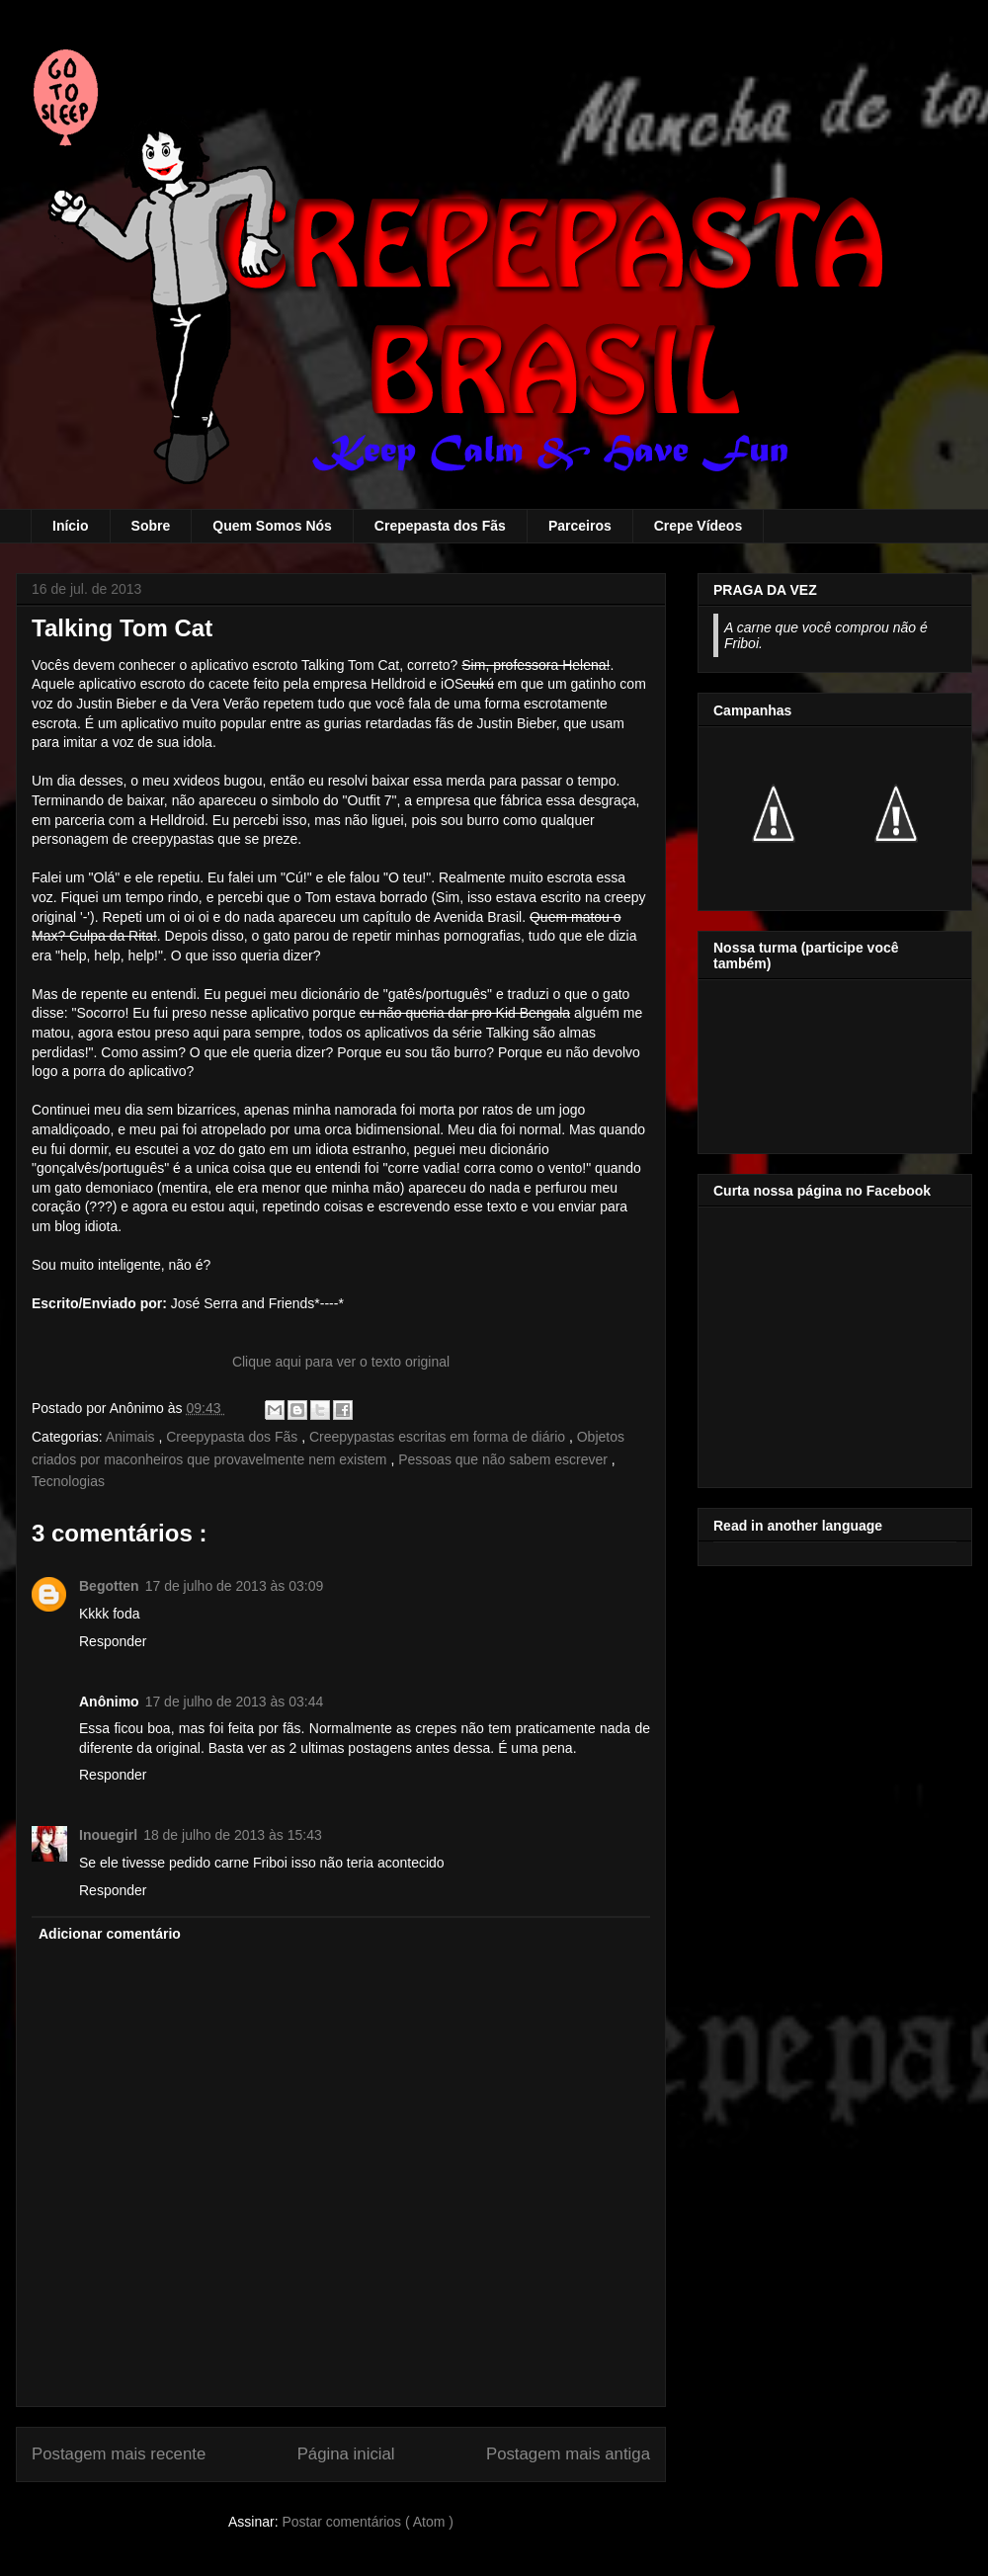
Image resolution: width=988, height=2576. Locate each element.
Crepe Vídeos (698, 526)
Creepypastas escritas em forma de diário (439, 1437)
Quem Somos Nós (272, 526)
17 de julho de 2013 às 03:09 (234, 1586)
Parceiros (580, 526)
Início (70, 526)
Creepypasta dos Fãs (233, 1437)
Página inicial (346, 2454)
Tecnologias (68, 1481)
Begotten (109, 1586)
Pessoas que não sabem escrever (505, 1459)
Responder (113, 1641)
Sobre (151, 526)
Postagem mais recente (119, 2454)
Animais (132, 1437)
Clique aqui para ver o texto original (341, 1362)
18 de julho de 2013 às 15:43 (232, 1835)
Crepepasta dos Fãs (440, 526)
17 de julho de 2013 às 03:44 (234, 1701)
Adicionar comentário (110, 1934)
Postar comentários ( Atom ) (367, 2522)
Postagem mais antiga (568, 2454)
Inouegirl (108, 1835)
